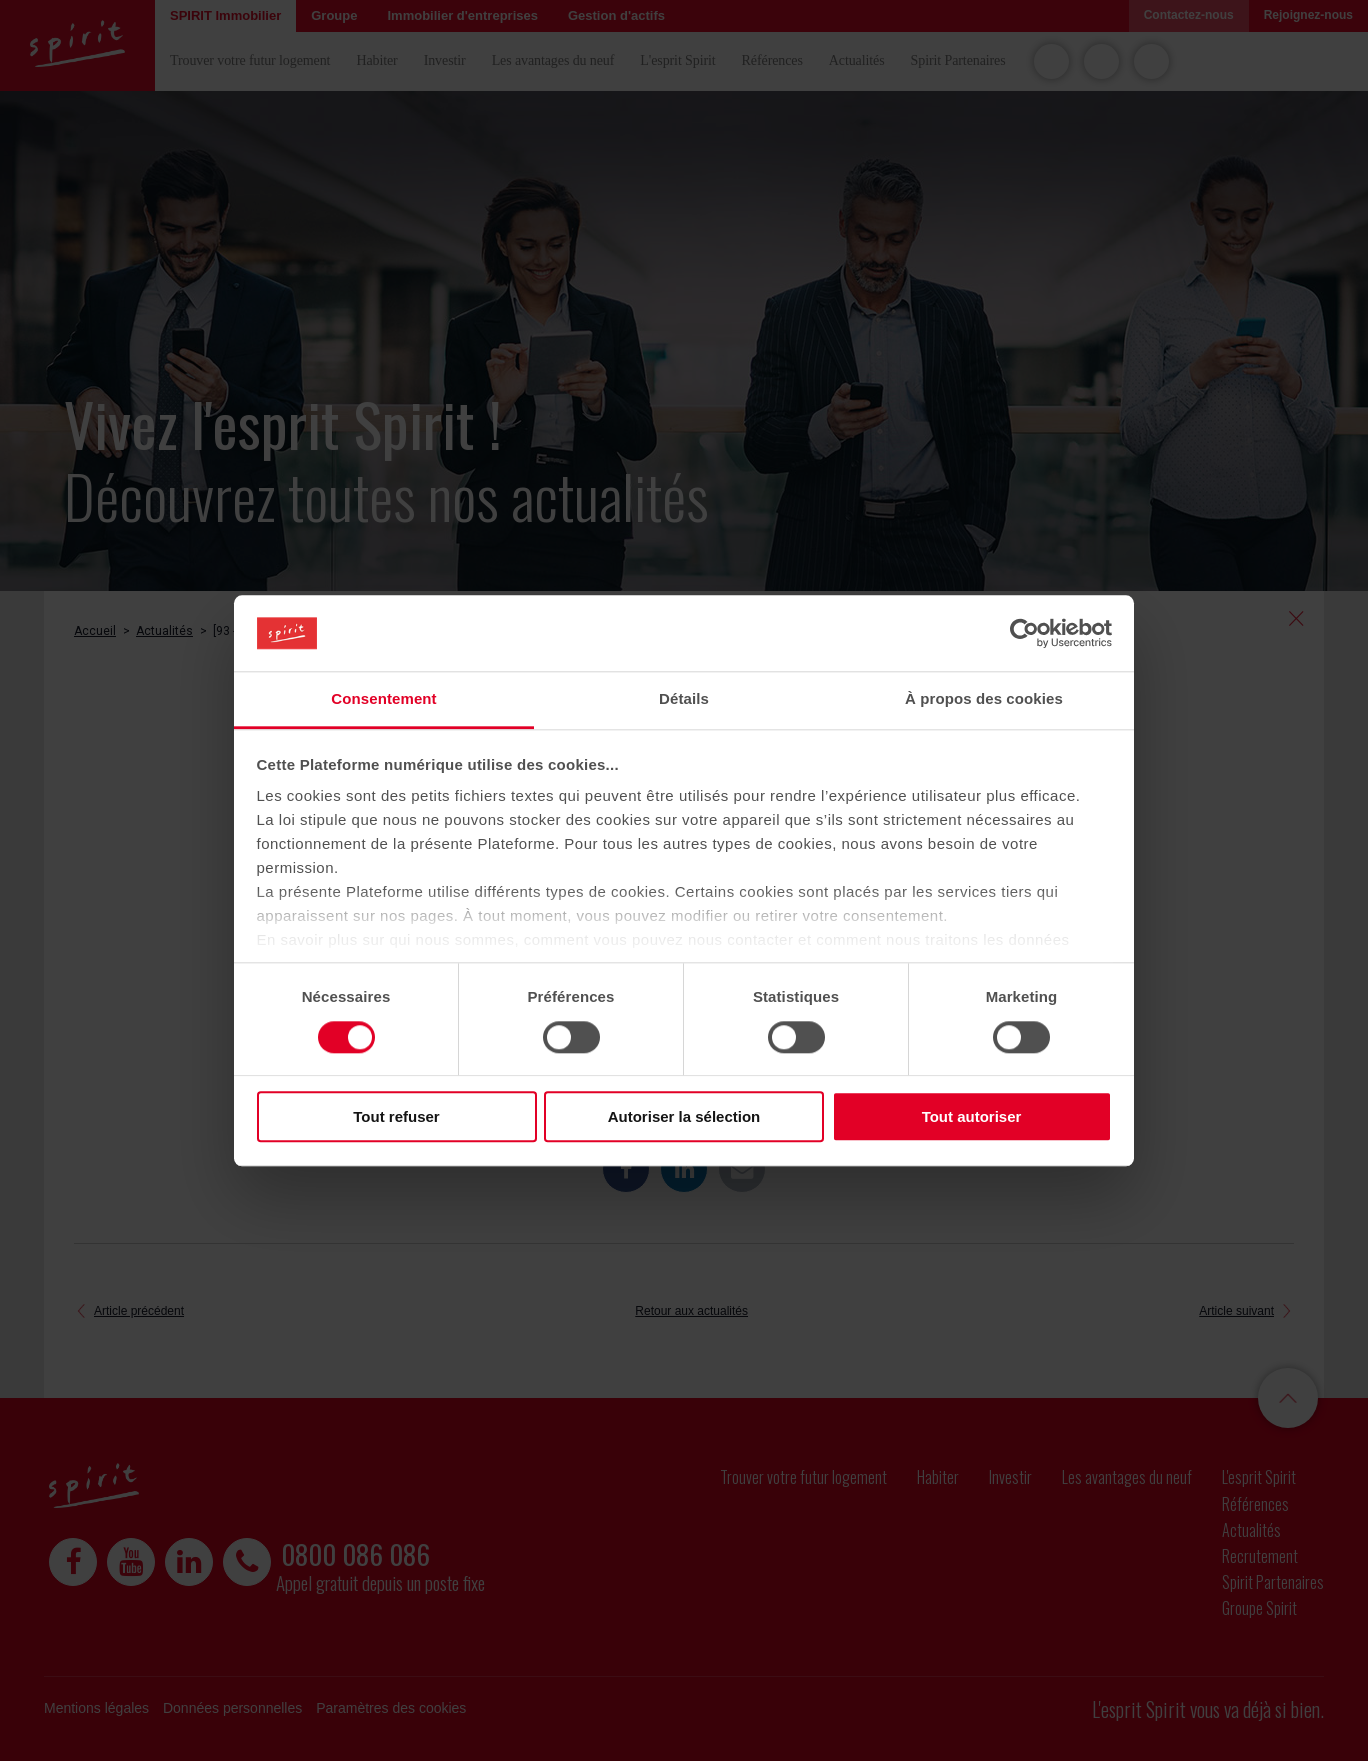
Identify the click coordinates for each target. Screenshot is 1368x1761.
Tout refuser (396, 1116)
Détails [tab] (684, 699)
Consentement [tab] (383, 699)
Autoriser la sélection (684, 1116)
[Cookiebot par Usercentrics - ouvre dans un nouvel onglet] (1024, 633)
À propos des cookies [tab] (984, 699)
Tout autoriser (972, 1116)
